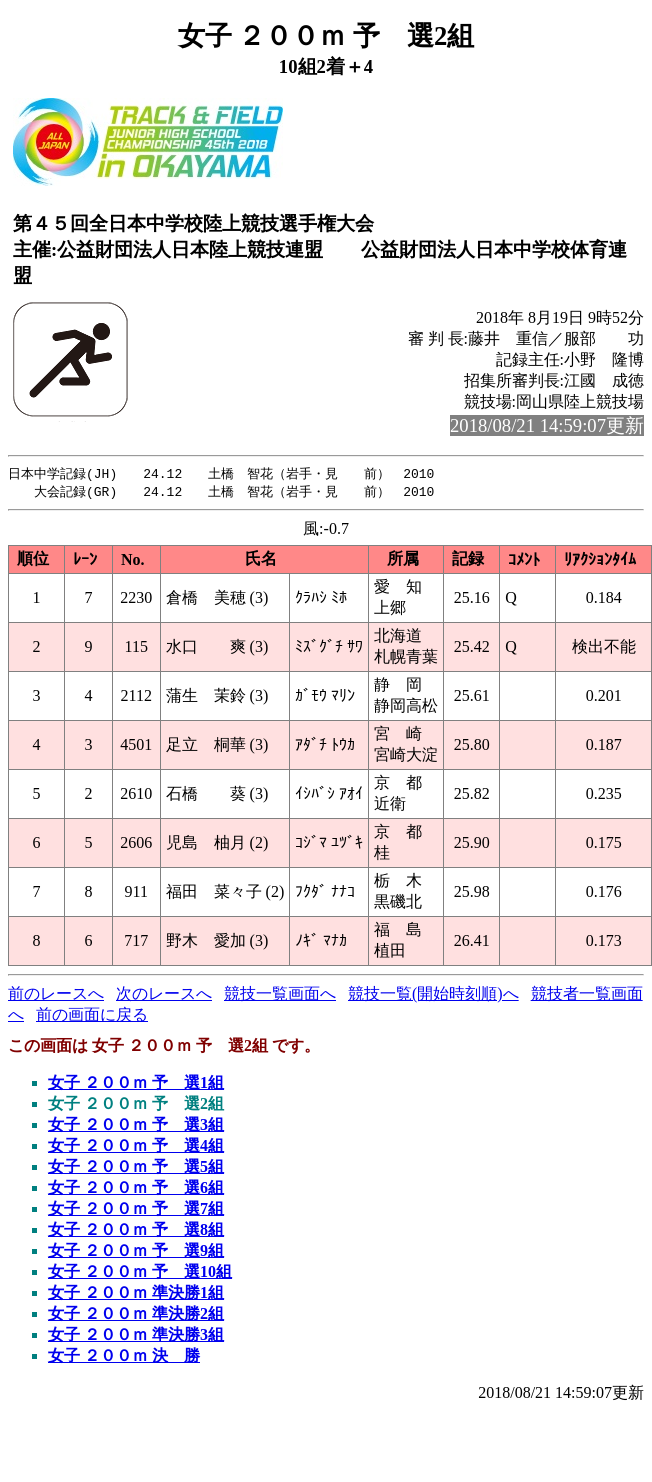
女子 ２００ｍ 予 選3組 (136, 1126)
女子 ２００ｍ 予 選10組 (140, 1273)
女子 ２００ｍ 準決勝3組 (136, 1336)
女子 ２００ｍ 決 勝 (124, 1357)
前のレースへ (56, 995)
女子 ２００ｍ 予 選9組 (136, 1252)
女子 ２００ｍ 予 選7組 (136, 1210)
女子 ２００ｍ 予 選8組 (136, 1231)
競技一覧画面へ (280, 995)
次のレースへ (164, 995)
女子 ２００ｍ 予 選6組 (136, 1189)
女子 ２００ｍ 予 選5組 (136, 1168)
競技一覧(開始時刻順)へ (433, 995)
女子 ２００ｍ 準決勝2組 (136, 1315)
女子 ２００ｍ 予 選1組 (136, 1084)
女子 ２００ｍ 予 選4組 (136, 1147)
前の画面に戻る (92, 1016)
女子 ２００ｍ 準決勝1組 (136, 1294)
